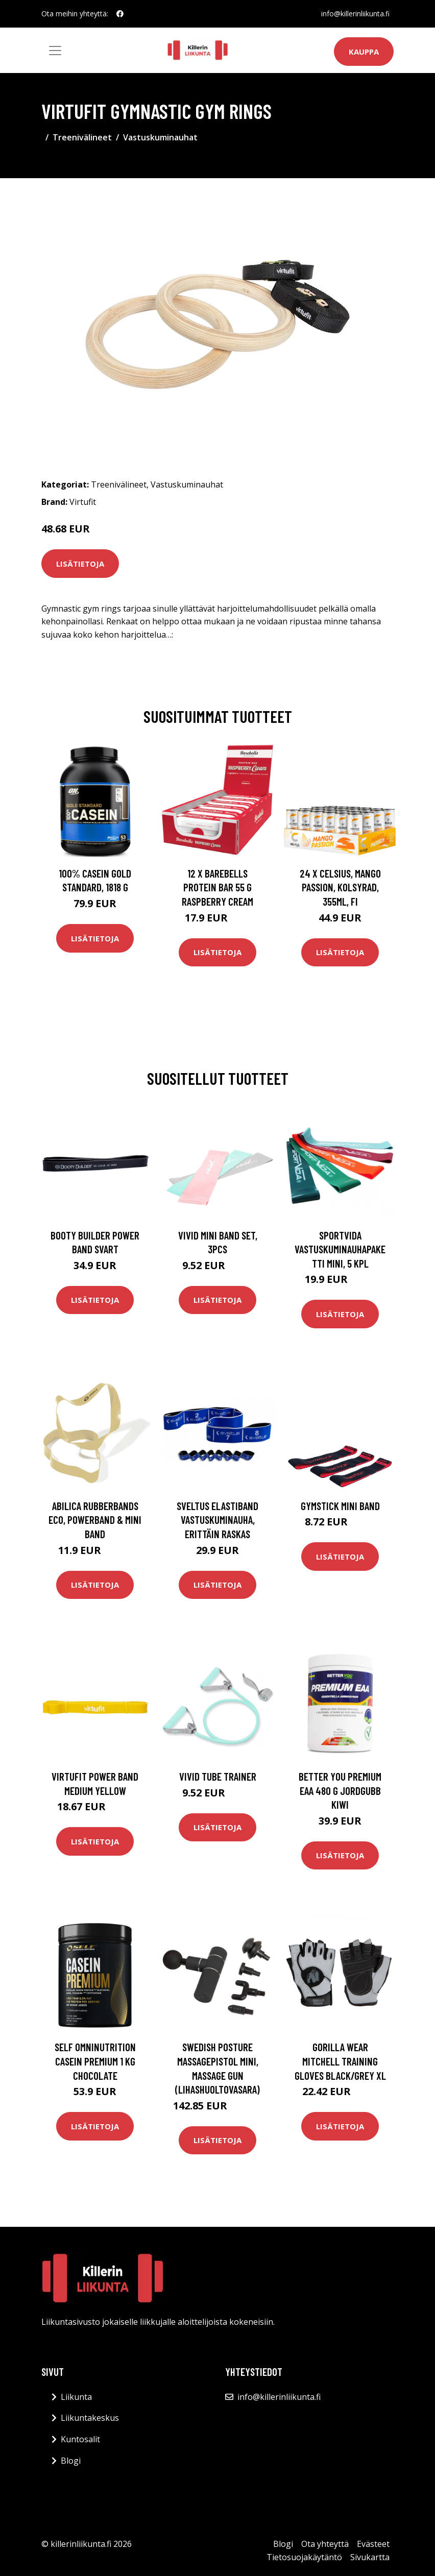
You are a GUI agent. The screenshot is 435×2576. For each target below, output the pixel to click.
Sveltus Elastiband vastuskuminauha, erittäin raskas (217, 1519)
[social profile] (120, 13)
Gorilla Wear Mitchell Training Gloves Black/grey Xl (340, 2060)
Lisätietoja (80, 563)
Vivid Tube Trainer (217, 1776)
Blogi (71, 2460)
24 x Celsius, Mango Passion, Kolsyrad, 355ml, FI (340, 887)
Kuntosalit (80, 2439)
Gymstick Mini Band (340, 1505)
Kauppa (364, 51)
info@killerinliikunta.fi (355, 13)
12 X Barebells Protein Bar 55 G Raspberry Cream (217, 887)
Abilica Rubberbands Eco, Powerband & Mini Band (95, 1519)
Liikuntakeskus (90, 2417)
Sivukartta (370, 2557)
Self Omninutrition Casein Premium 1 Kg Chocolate (95, 2060)
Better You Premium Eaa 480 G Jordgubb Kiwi (340, 1790)
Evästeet (373, 2543)
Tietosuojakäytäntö (304, 2557)
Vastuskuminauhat (160, 137)
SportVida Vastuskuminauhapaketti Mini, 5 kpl (340, 1249)
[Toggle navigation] (55, 50)
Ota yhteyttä (325, 2543)
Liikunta (76, 2396)
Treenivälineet (82, 137)
